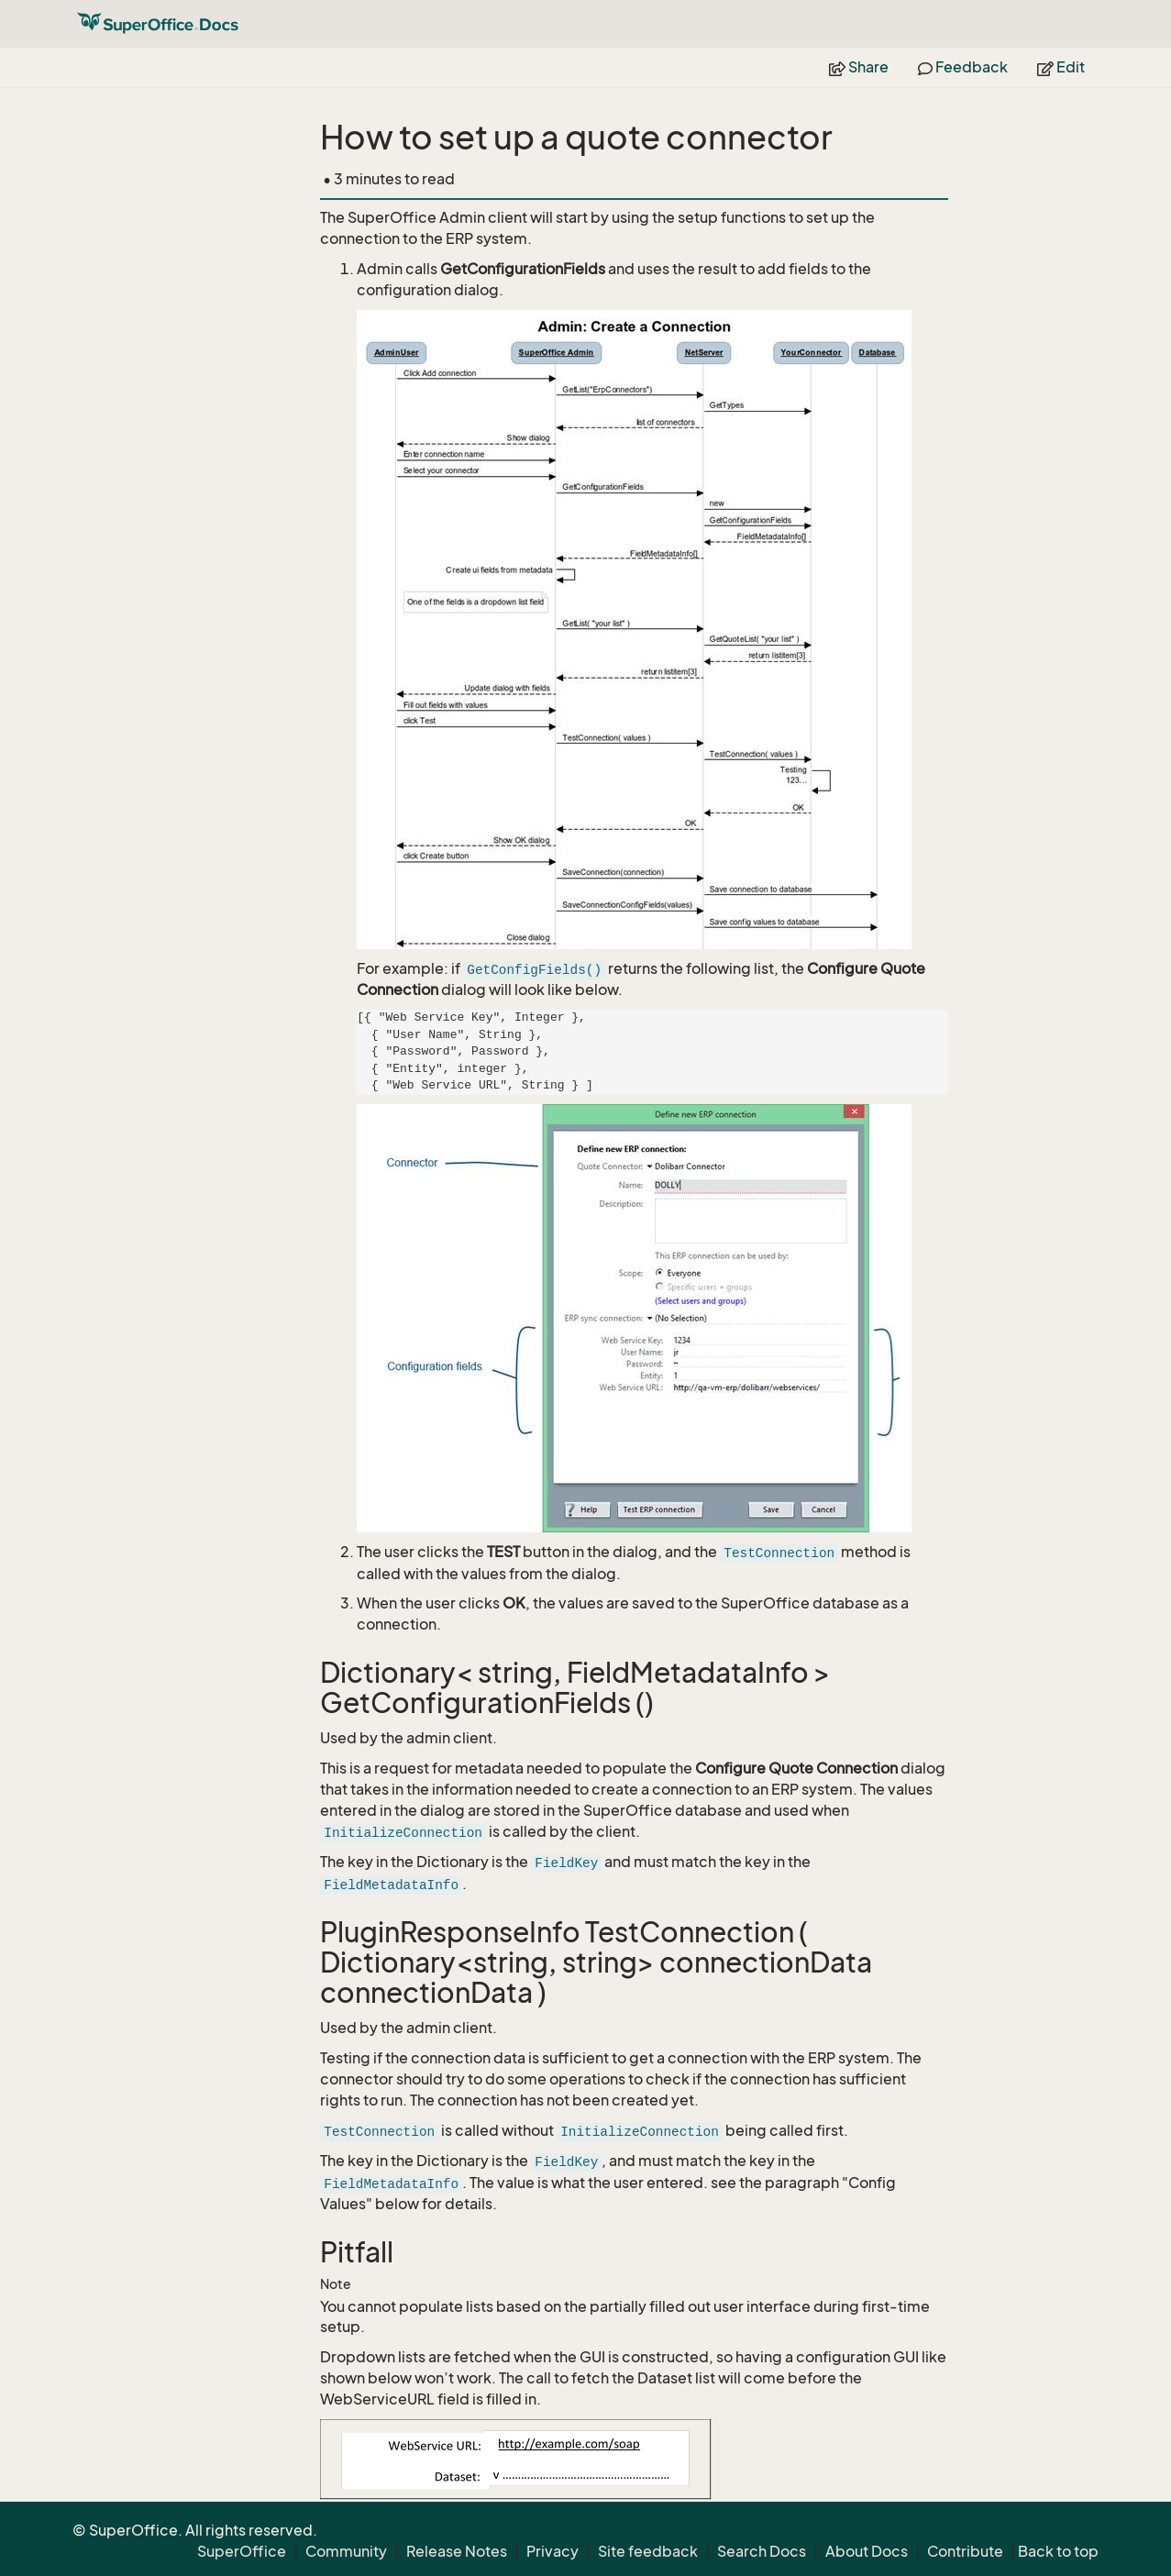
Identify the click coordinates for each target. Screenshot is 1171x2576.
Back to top (1058, 2551)
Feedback (963, 67)
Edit (1061, 67)
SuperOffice (241, 2551)
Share (859, 67)
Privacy (552, 2551)
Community (346, 2551)
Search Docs (761, 2551)
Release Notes (456, 2551)
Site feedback (648, 2551)
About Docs (866, 2551)
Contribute (965, 2551)
